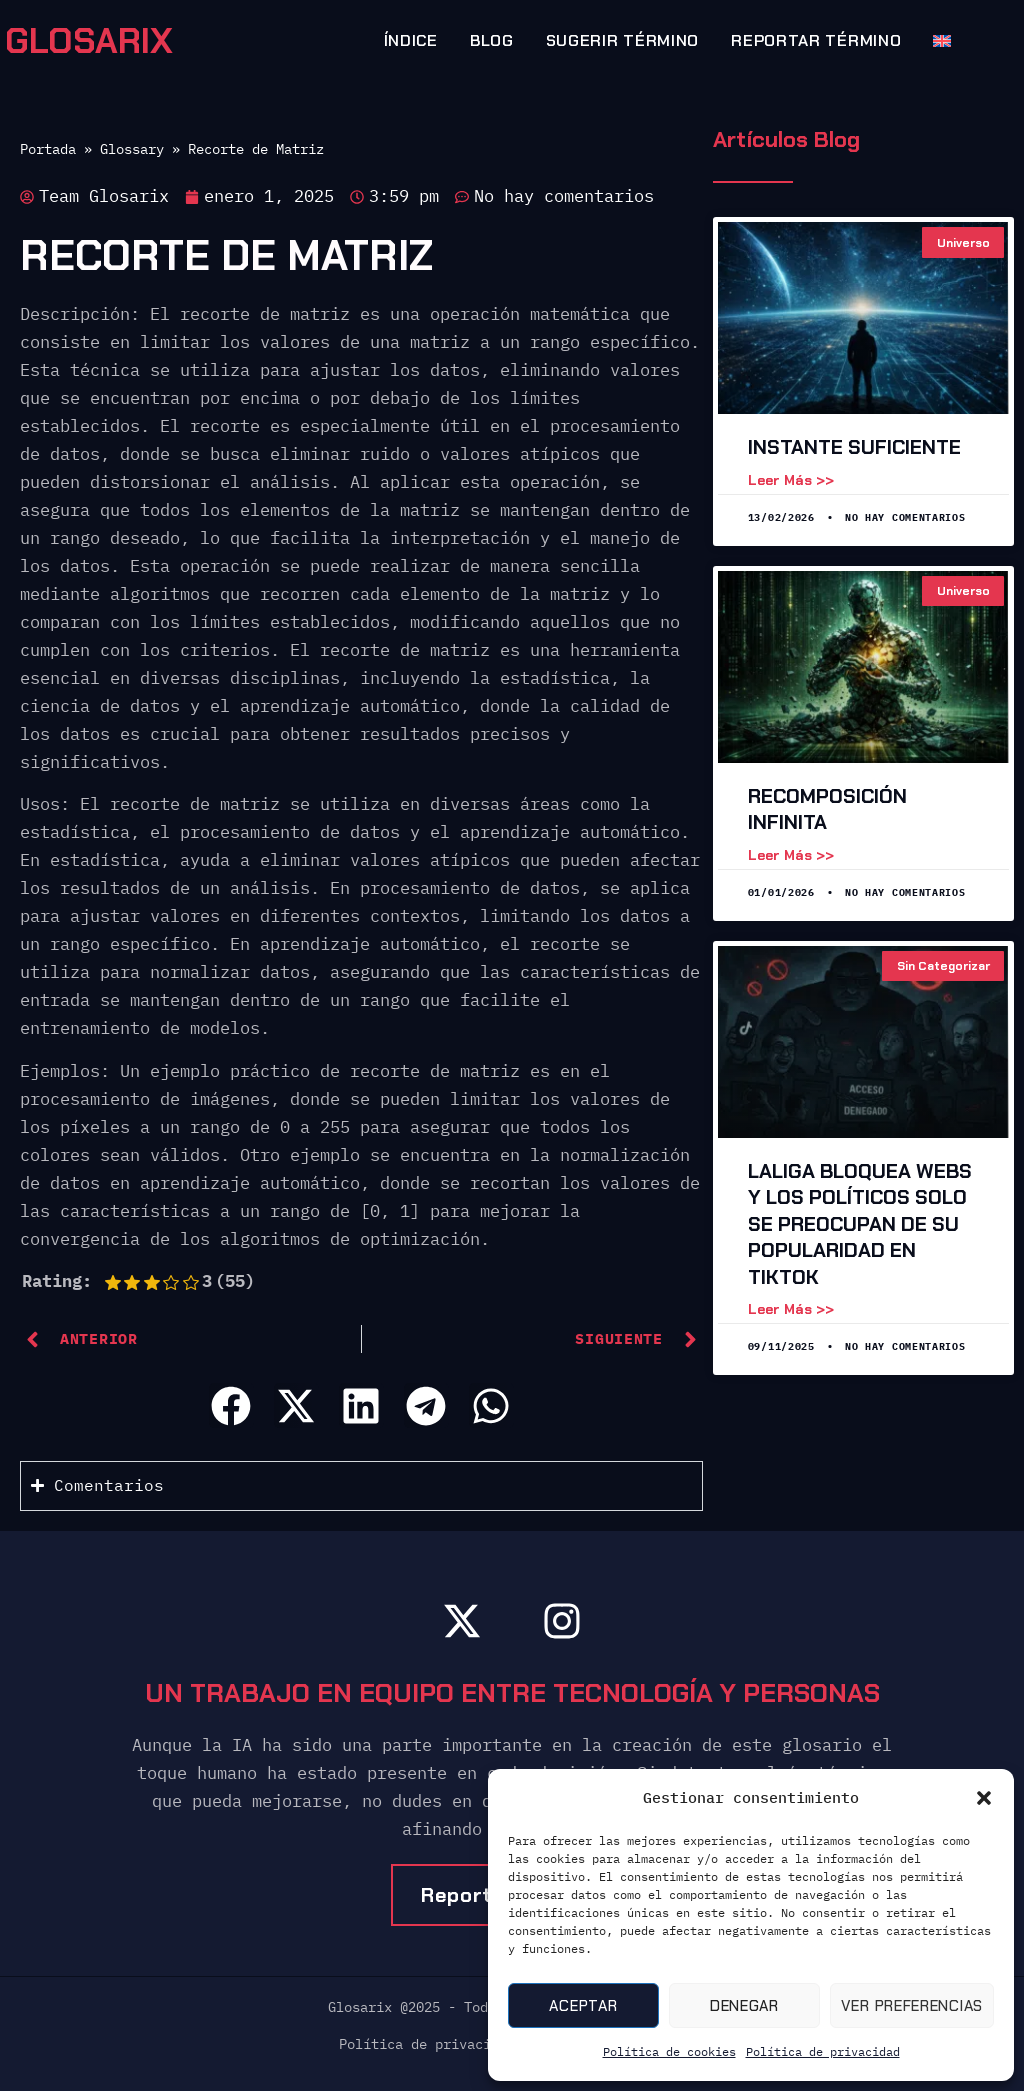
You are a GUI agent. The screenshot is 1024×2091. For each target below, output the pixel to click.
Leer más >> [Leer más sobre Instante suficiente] (791, 480)
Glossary (132, 148)
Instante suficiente (854, 447)
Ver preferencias (912, 2006)
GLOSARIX (89, 41)
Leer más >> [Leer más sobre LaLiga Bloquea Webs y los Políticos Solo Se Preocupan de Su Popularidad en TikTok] (791, 1309)
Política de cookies (669, 2051)
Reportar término (816, 40)
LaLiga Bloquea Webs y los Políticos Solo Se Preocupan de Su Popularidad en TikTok (860, 1224)
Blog (492, 40)
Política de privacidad (823, 2051)
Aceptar (583, 2006)
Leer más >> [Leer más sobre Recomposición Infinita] (791, 855)
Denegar (744, 2006)
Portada (48, 148)
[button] (984, 1798)
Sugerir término (623, 40)
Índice (411, 40)
